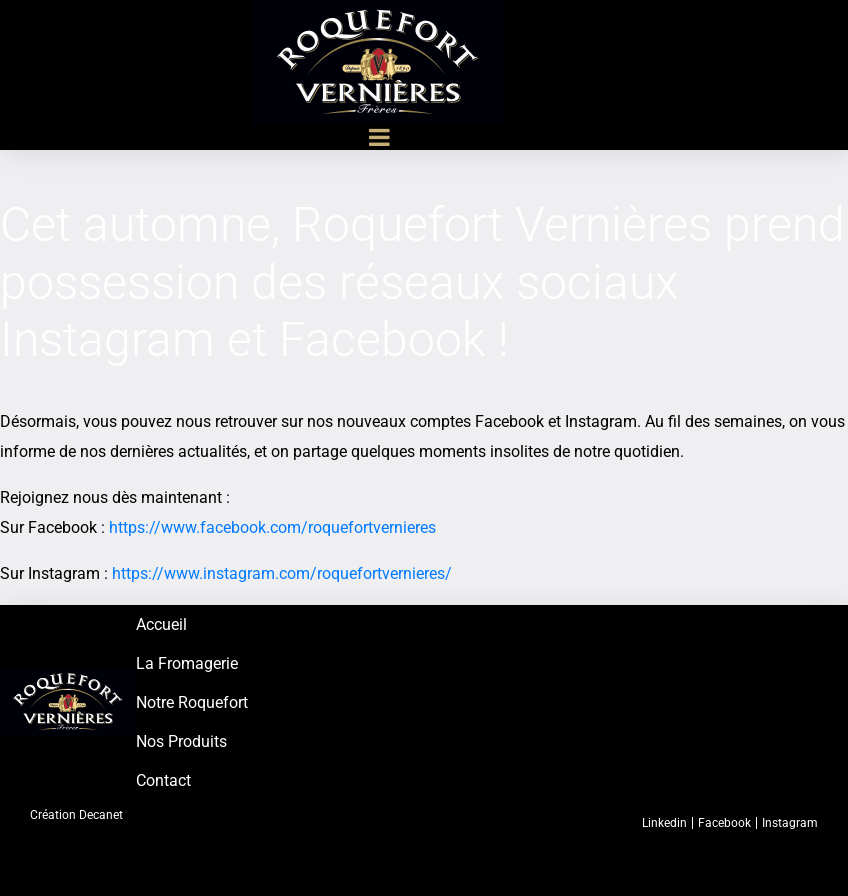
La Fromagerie (187, 663)
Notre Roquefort (192, 702)
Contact (163, 780)
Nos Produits (181, 741)
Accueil (161, 624)
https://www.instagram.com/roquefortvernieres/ (282, 573)
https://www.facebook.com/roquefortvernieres (272, 527)
